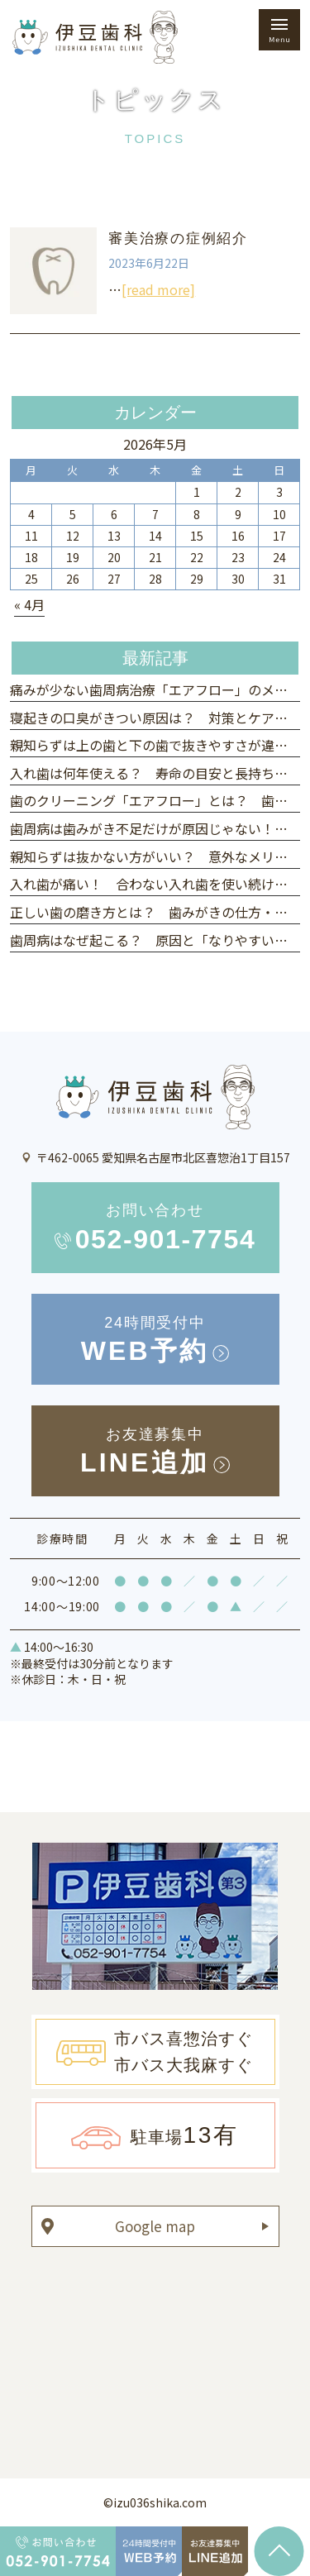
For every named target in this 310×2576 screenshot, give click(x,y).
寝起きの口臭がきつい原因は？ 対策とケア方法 (155, 717)
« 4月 (29, 604)
